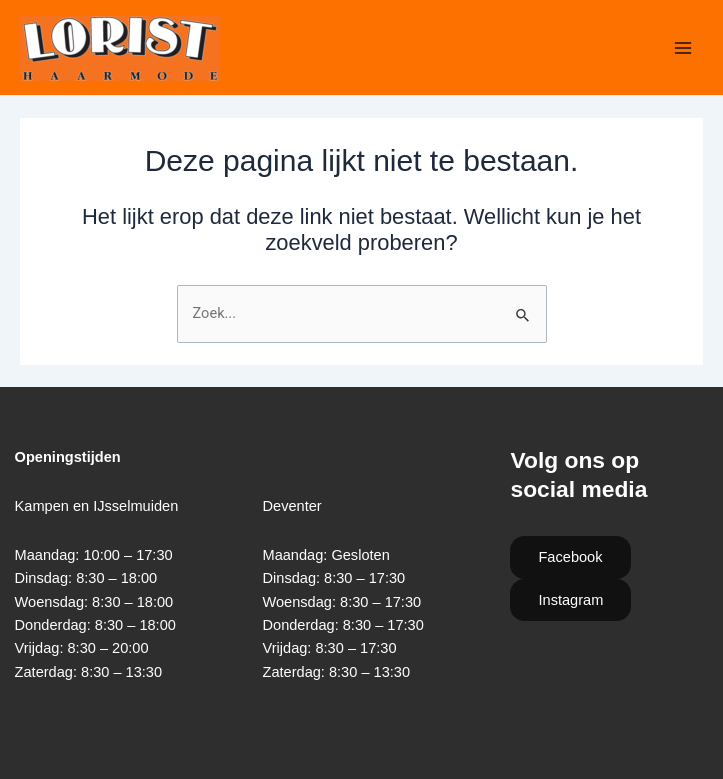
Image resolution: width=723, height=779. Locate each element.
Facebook (570, 557)
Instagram (570, 600)
